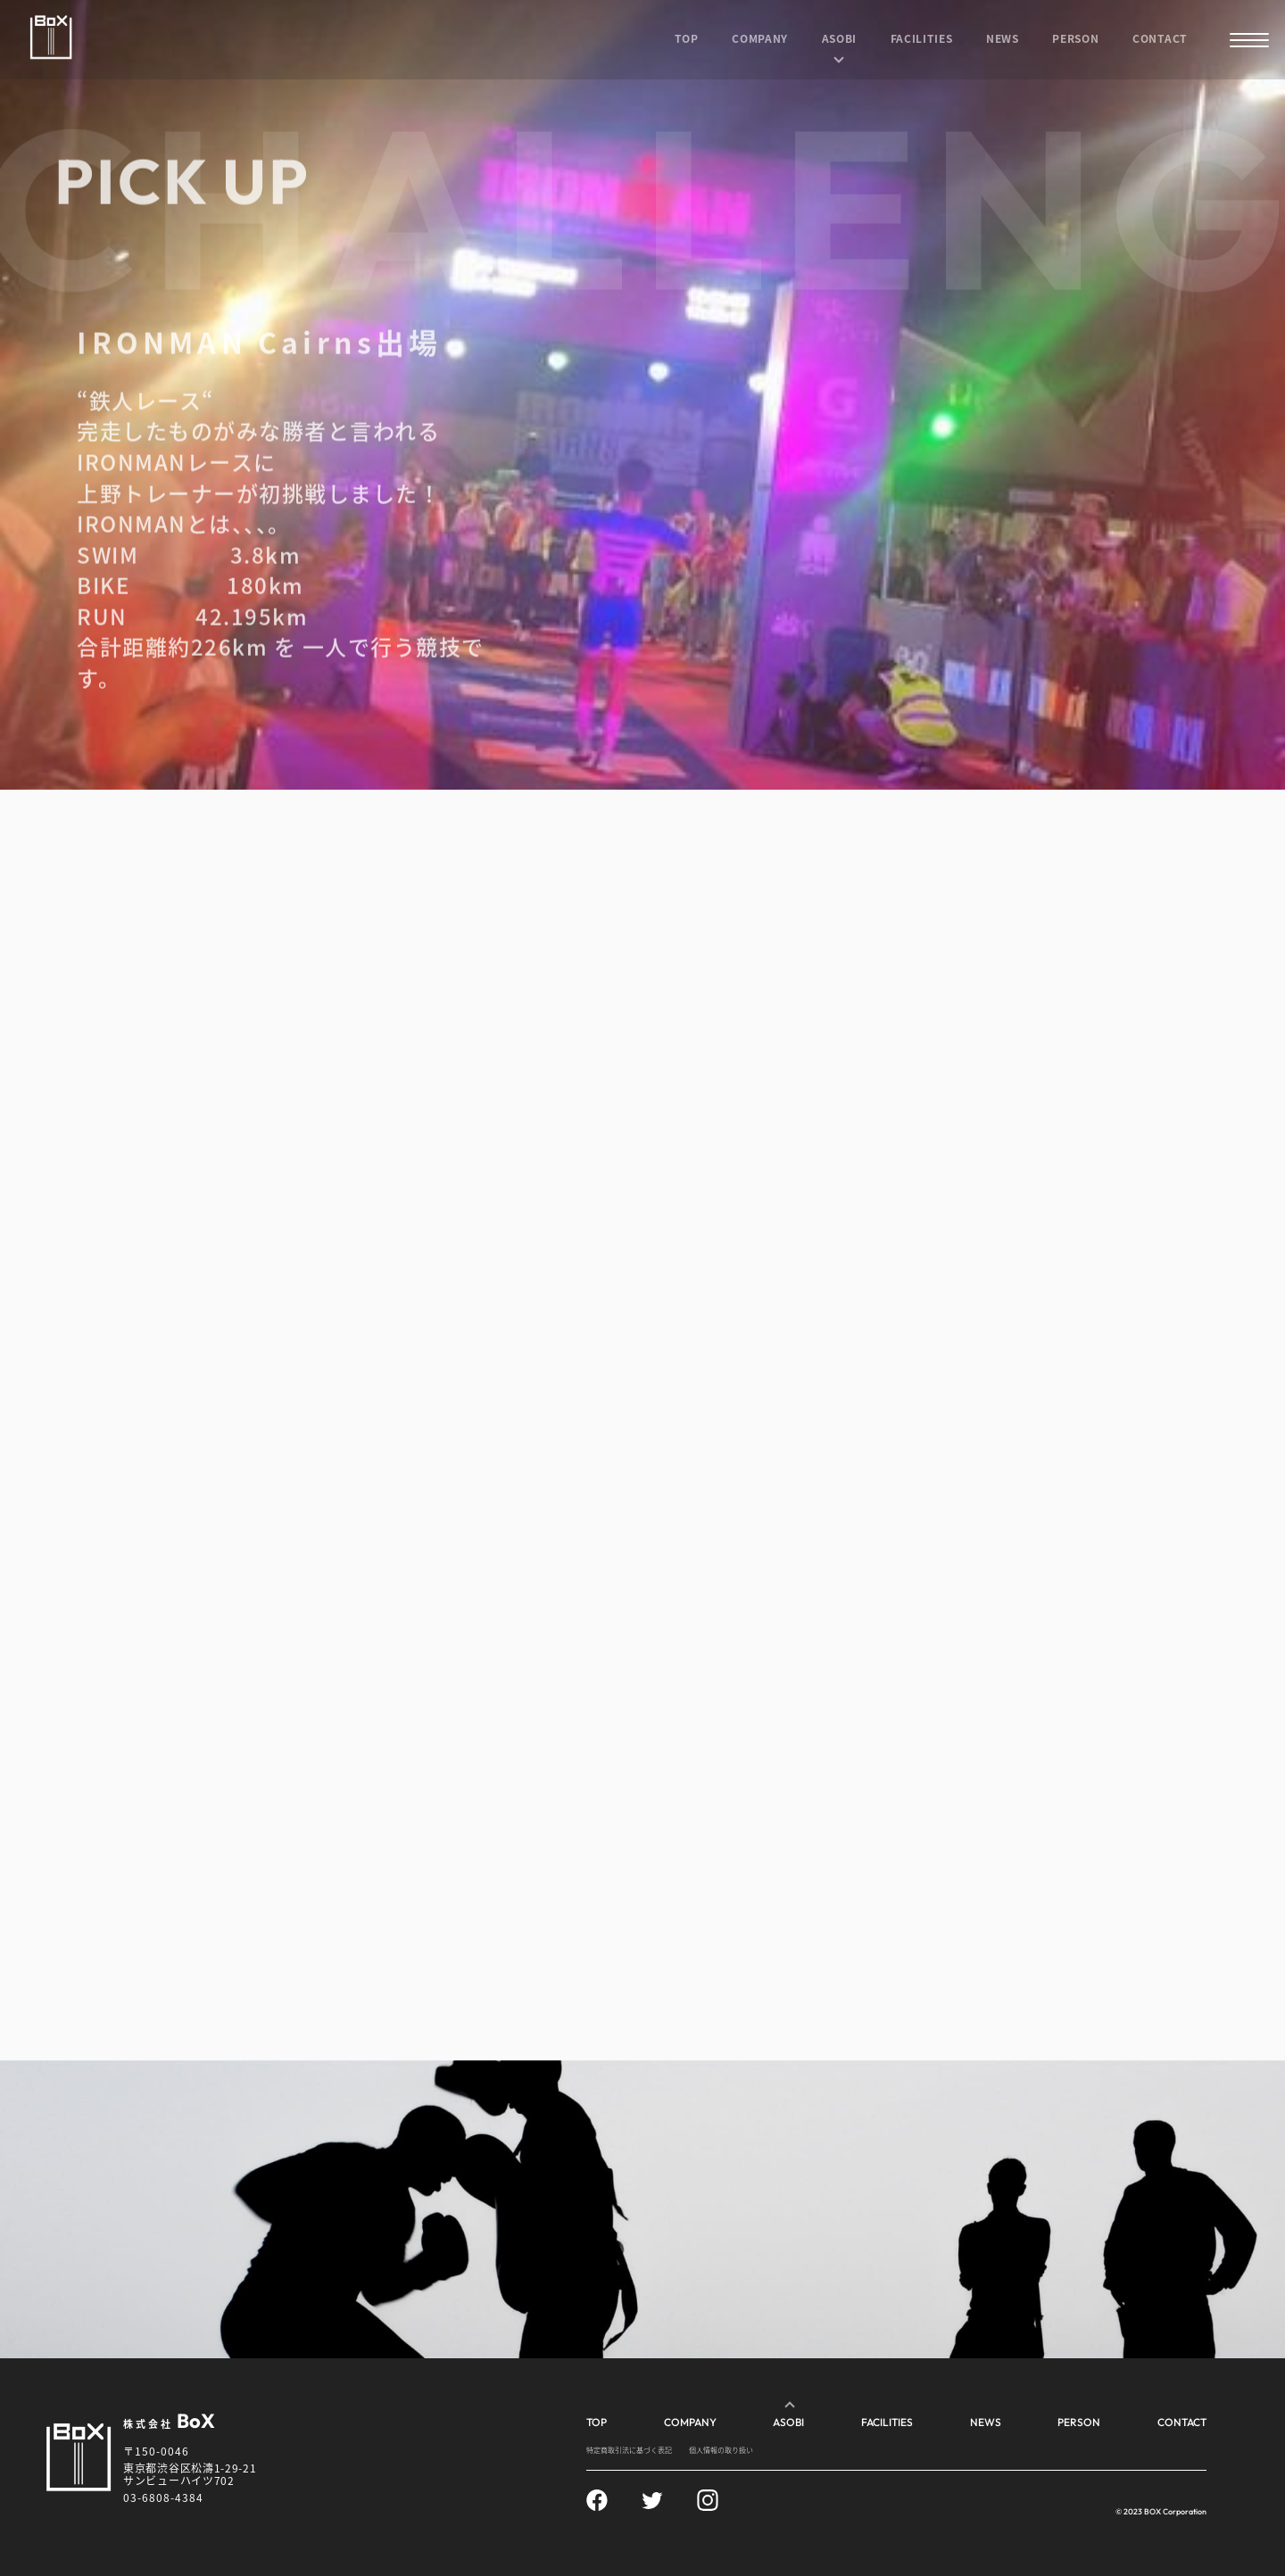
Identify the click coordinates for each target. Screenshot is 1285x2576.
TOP (687, 38)
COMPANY (760, 38)
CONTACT (1160, 38)
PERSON (1075, 38)
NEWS (1002, 38)
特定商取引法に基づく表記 (629, 2450)
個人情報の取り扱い (721, 2450)
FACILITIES (922, 38)
